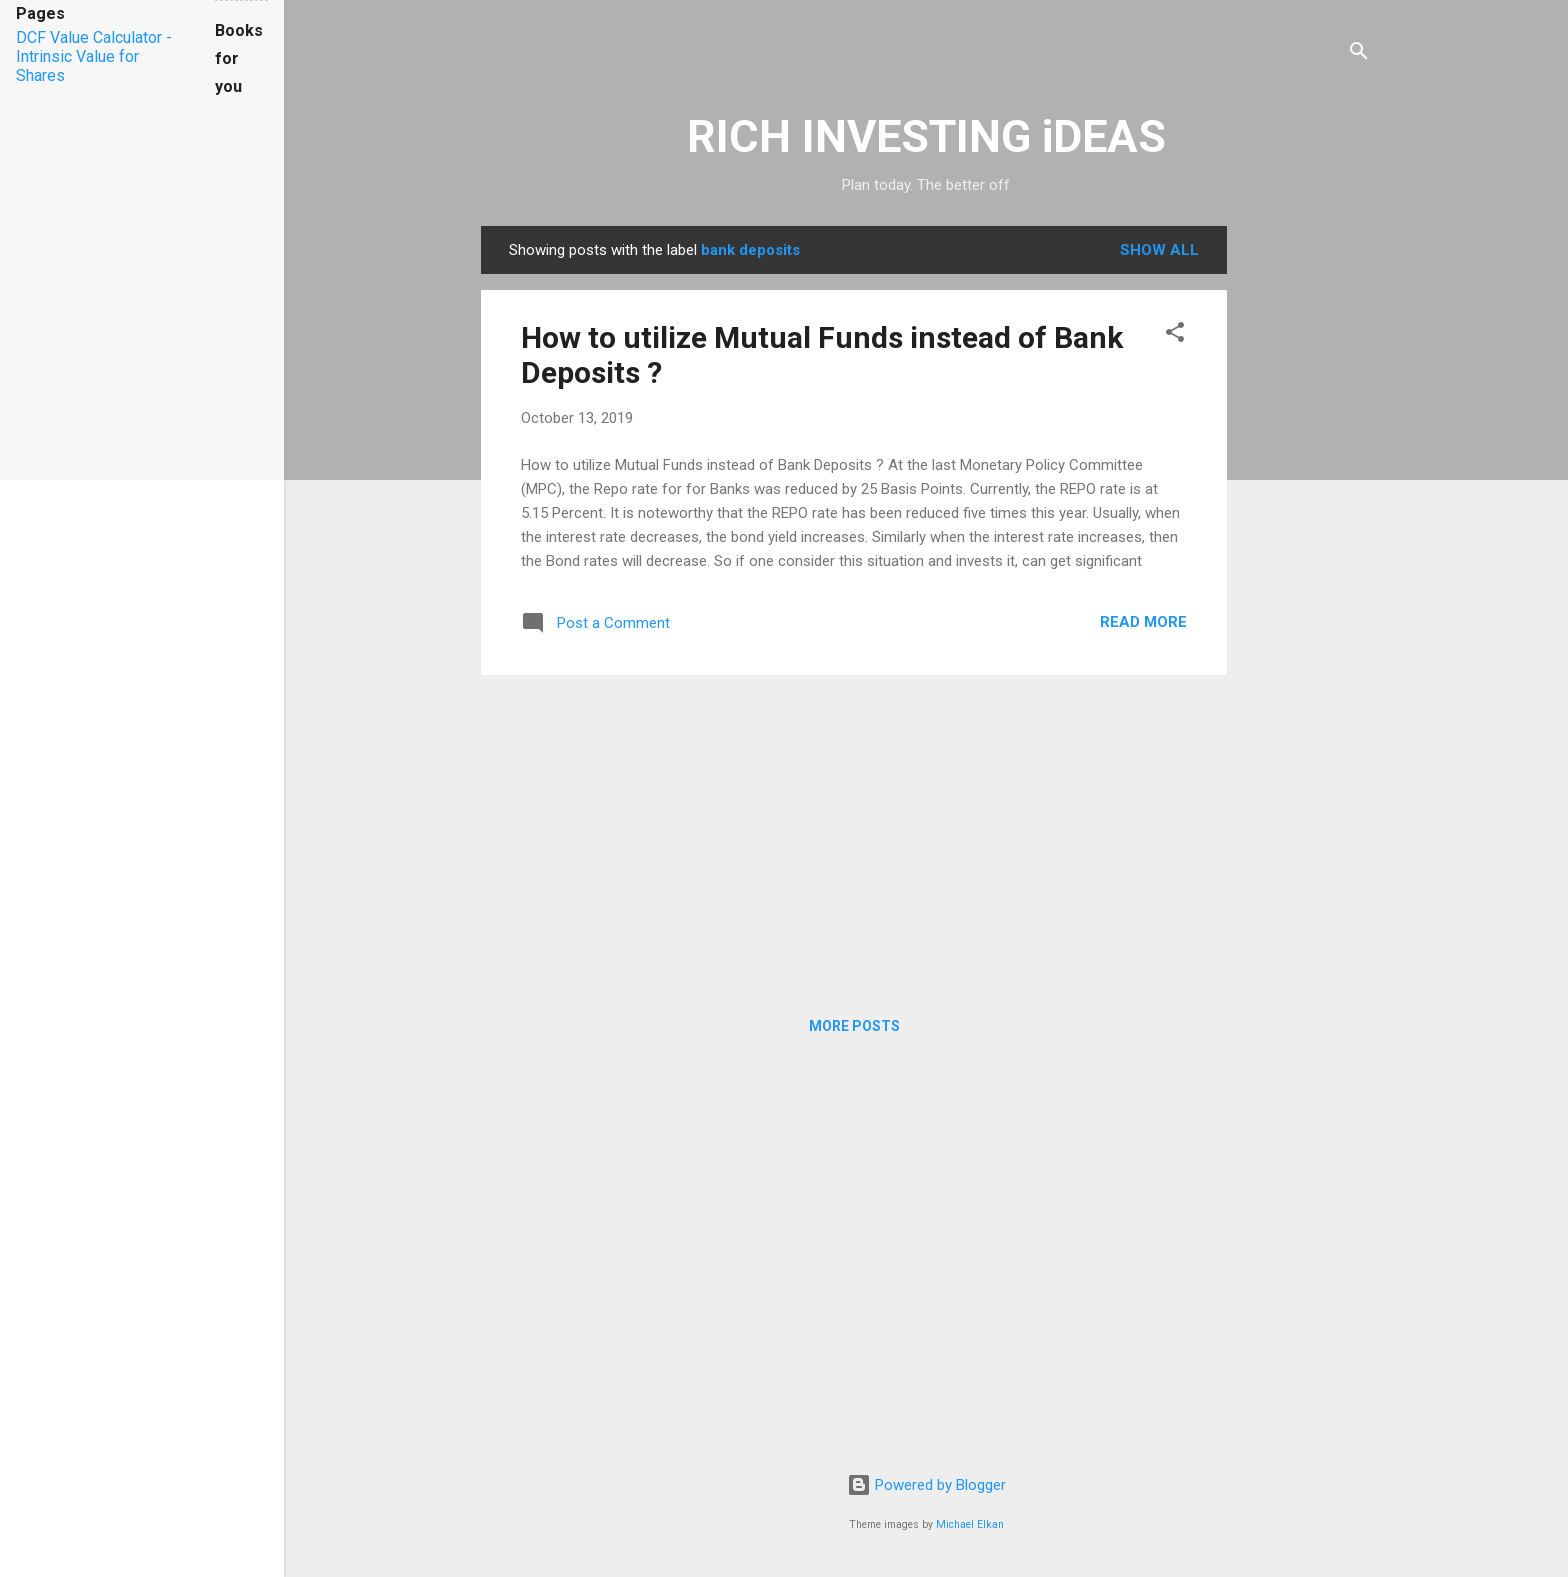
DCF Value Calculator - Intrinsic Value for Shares (94, 56)
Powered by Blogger (926, 1485)
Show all (1159, 250)
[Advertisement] (1307, 526)
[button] (1175, 335)
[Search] (1359, 54)
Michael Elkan (970, 1524)
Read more (1143, 622)
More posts (854, 1026)
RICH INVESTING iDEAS (926, 136)
